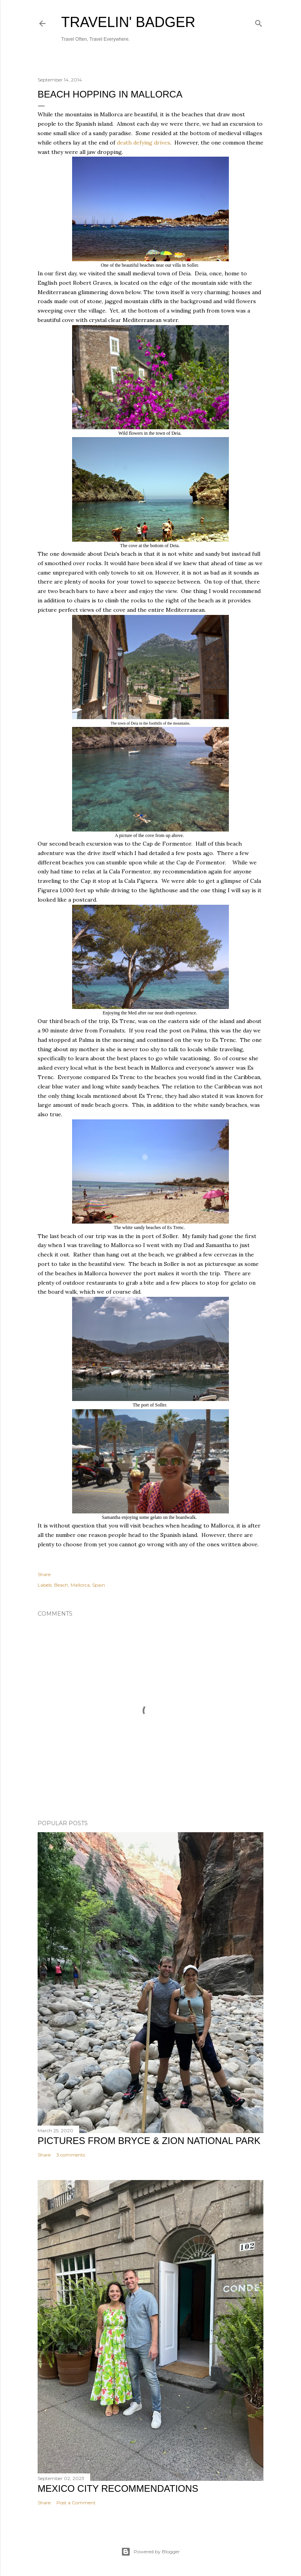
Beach (61, 1585)
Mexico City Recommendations (118, 2488)
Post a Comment (76, 2502)
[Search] (258, 22)
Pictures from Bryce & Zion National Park (149, 2140)
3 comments (70, 2155)
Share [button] (44, 1574)
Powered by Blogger (150, 2551)
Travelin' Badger (128, 22)
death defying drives (142, 142)
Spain (98, 1585)
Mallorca (80, 1585)
